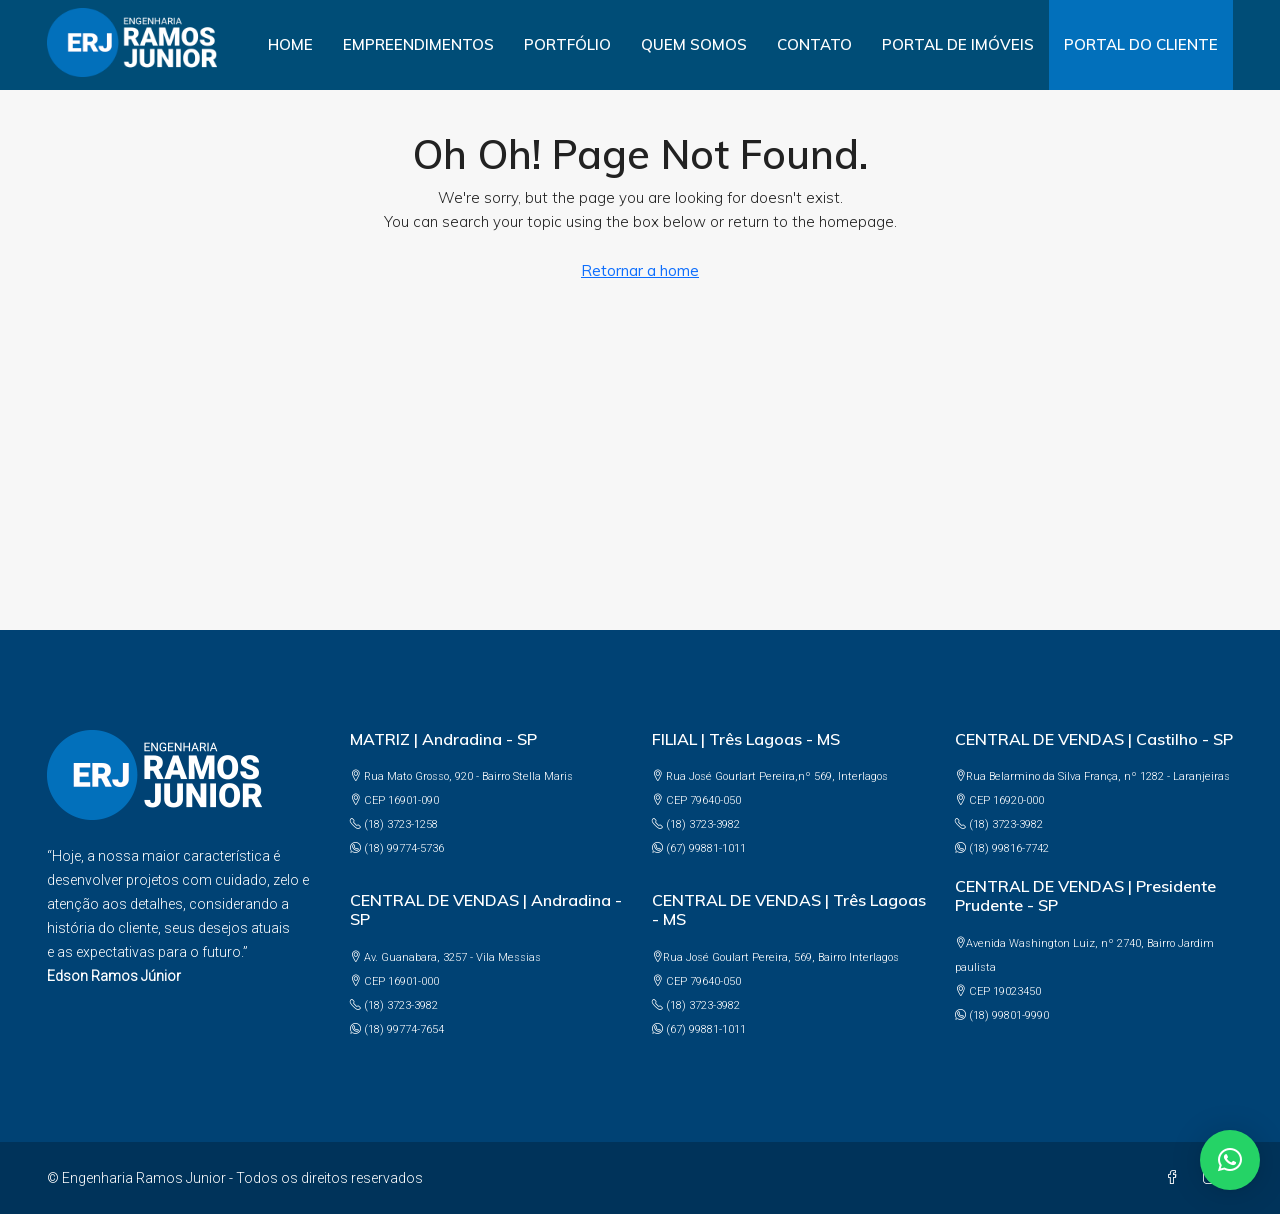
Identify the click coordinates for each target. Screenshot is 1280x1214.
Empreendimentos (418, 44)
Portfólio (567, 44)
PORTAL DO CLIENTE (1141, 44)
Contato (814, 44)
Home (290, 44)
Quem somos (694, 44)
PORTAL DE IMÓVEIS (958, 44)
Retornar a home (640, 270)
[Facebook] (1176, 1178)
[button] (1230, 1160)
